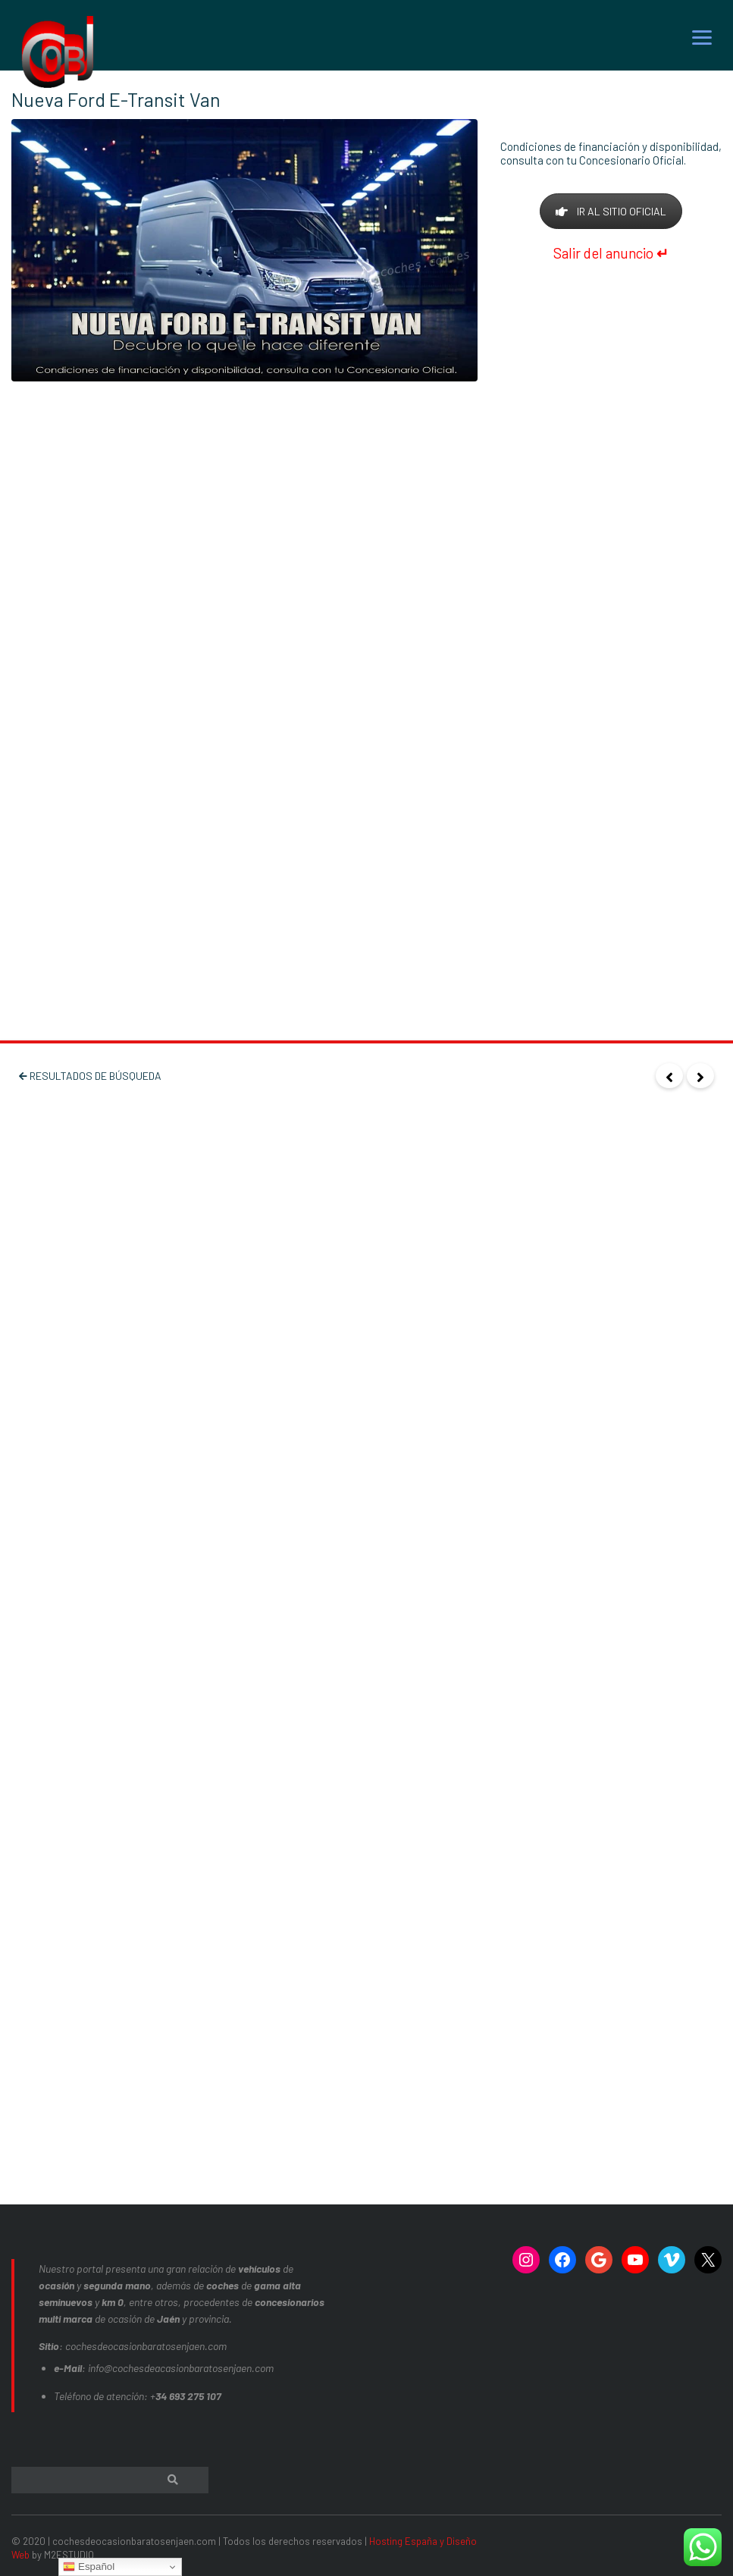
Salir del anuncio (611, 253)
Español (88, 2567)
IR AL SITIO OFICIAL (611, 211)
